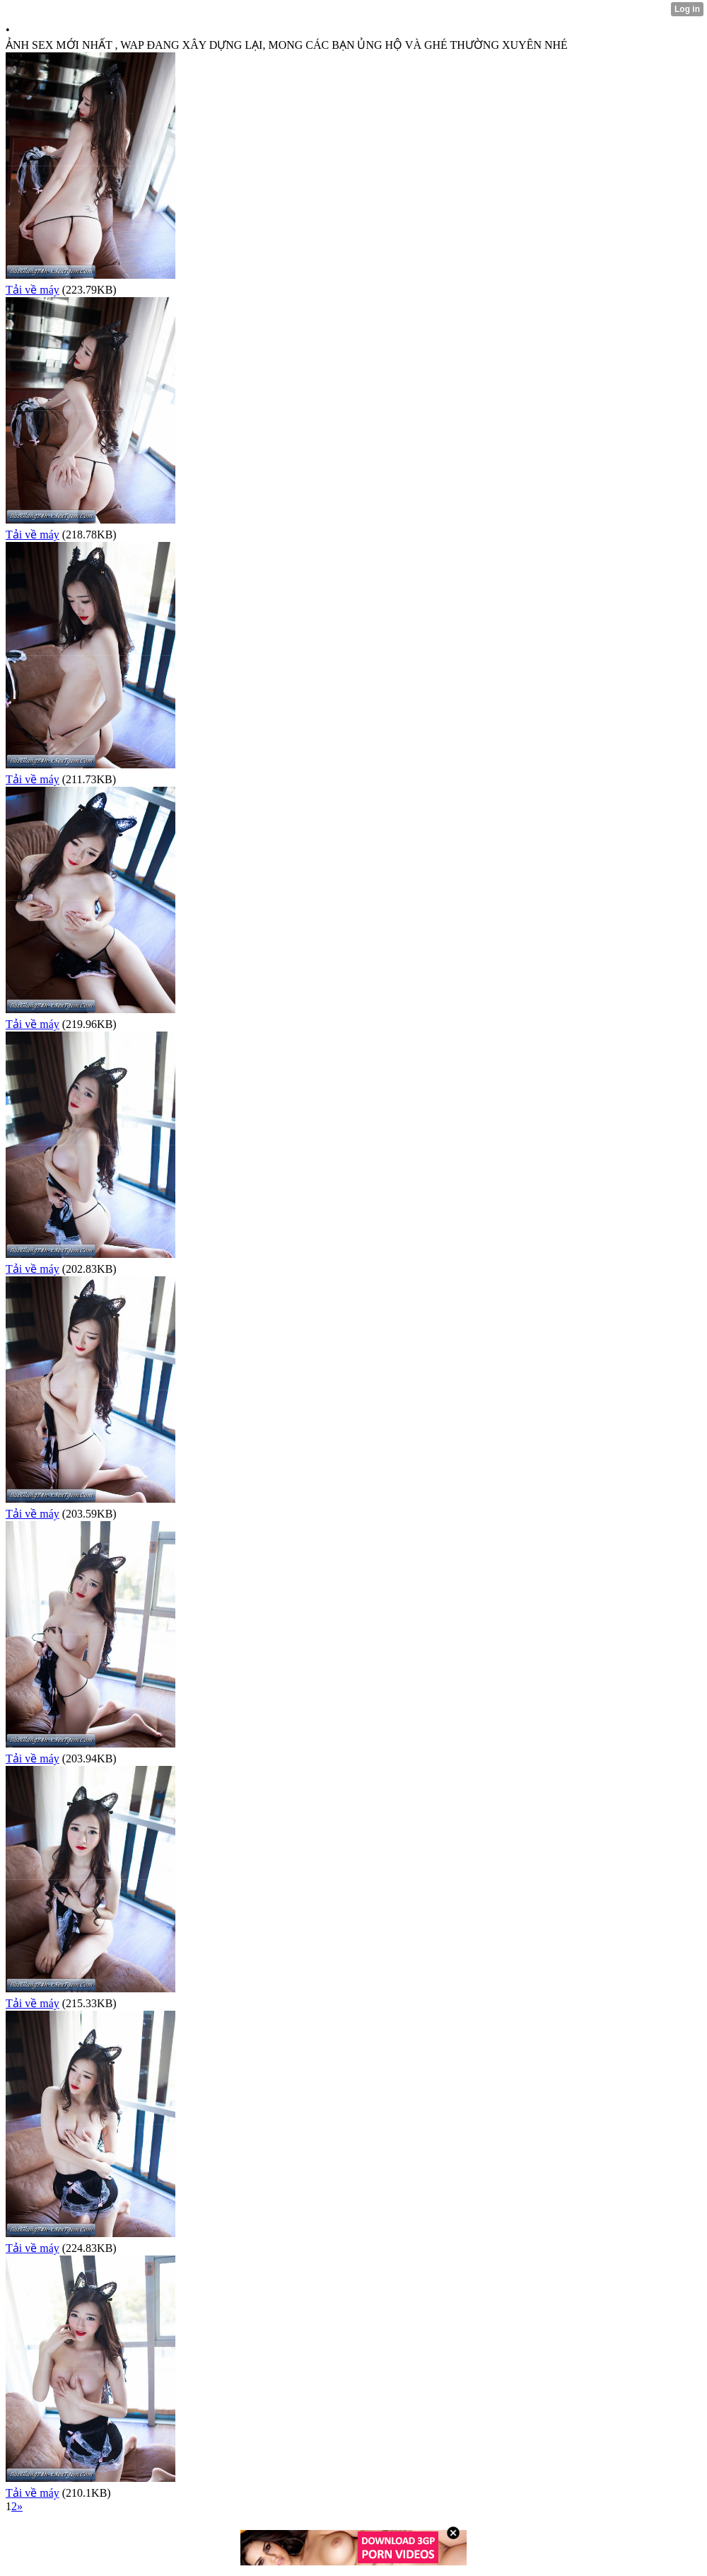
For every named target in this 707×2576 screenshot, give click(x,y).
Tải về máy (32, 290)
